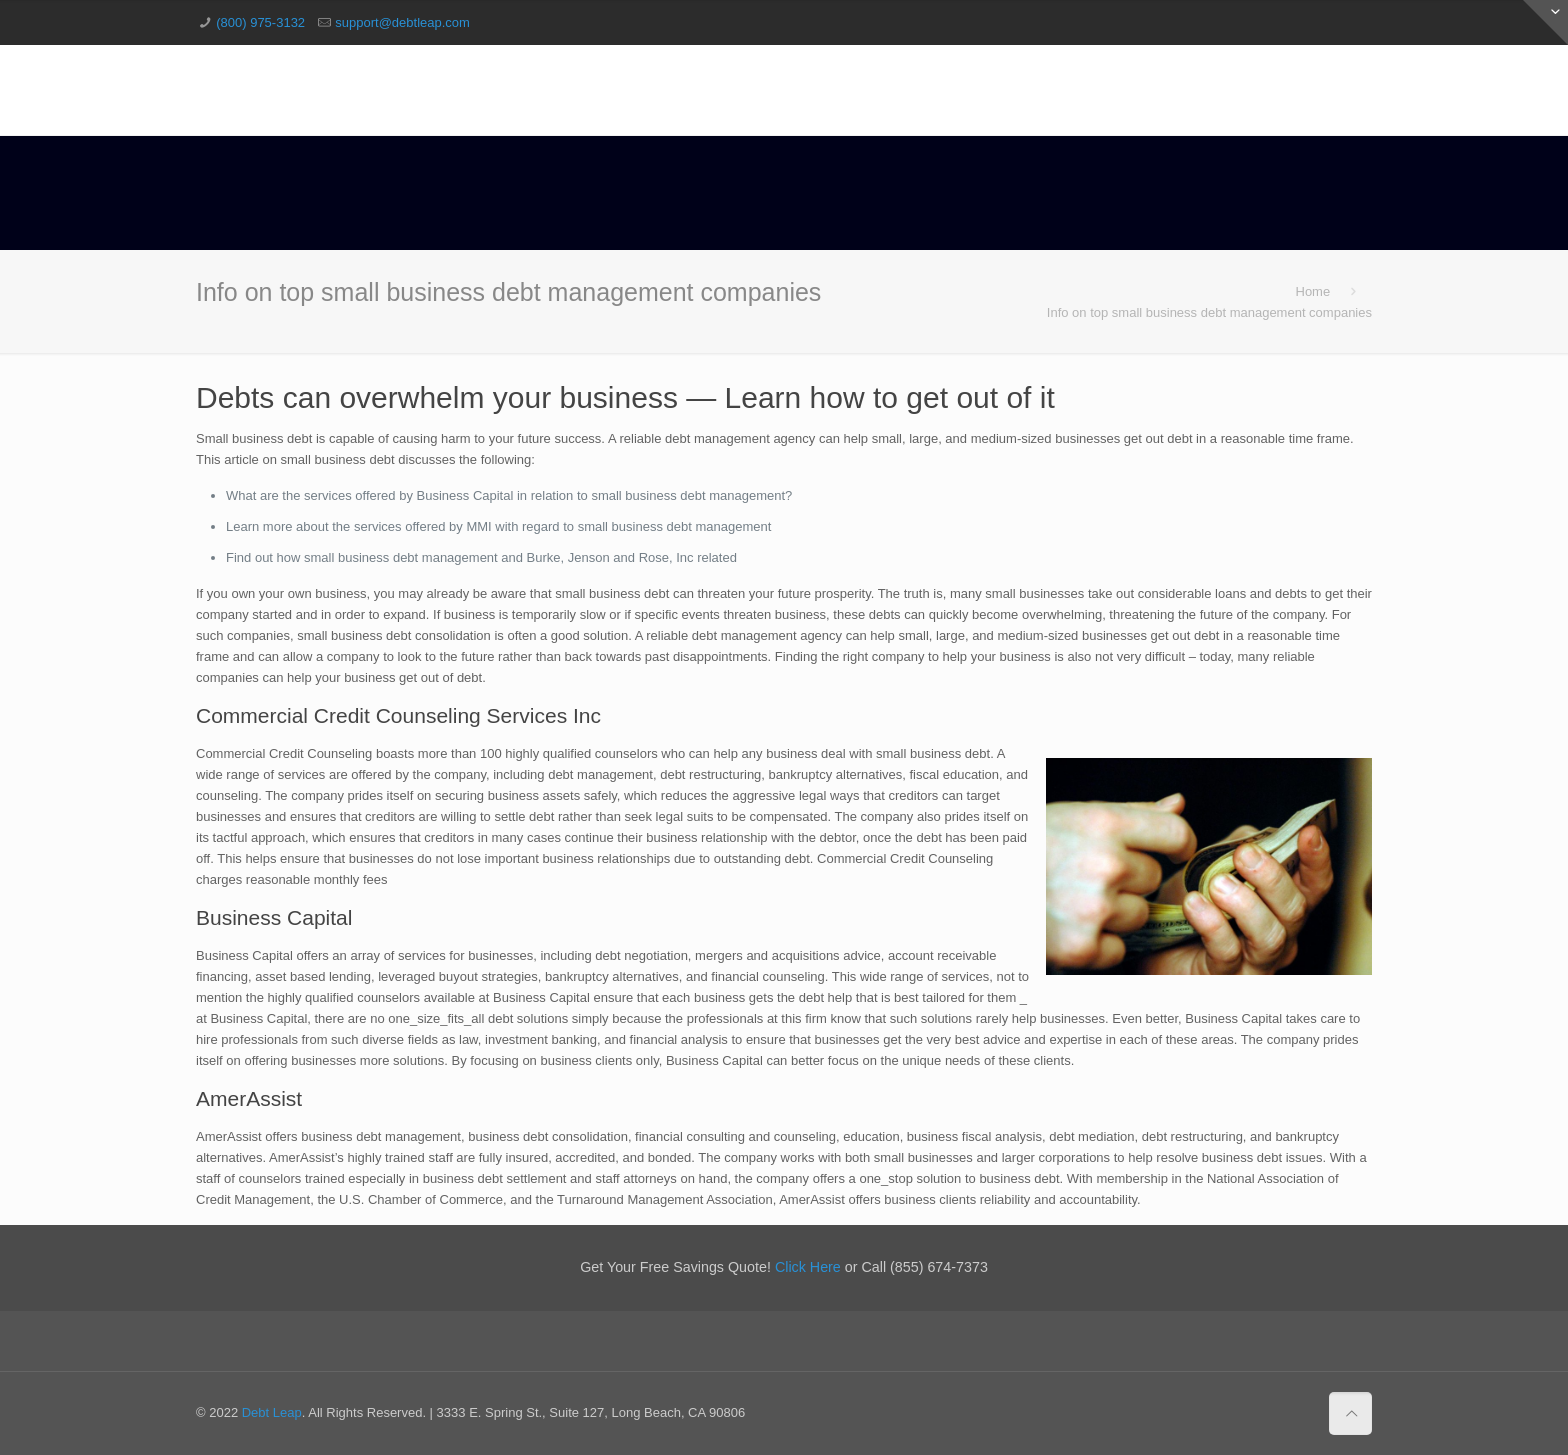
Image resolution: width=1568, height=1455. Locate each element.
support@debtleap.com (402, 22)
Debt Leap (272, 1412)
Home (1313, 291)
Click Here (808, 1267)
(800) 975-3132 (260, 22)
